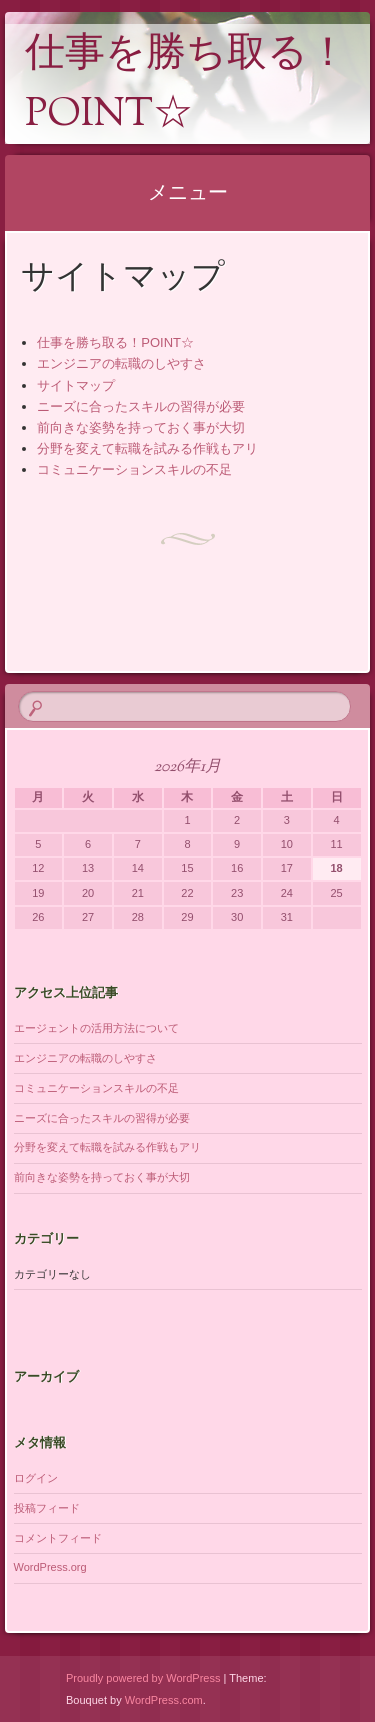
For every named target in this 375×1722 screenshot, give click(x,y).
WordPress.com (164, 1700)
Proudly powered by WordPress (143, 1678)
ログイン (36, 1478)
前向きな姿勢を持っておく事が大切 (141, 427)
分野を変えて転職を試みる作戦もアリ (147, 448)
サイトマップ (76, 385)
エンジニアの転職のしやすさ (121, 363)
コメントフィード (58, 1538)
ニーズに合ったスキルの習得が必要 (141, 406)
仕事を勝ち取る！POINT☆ (186, 85)
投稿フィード (47, 1508)
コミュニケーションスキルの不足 (134, 469)
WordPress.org (50, 1567)
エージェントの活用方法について (96, 1028)
